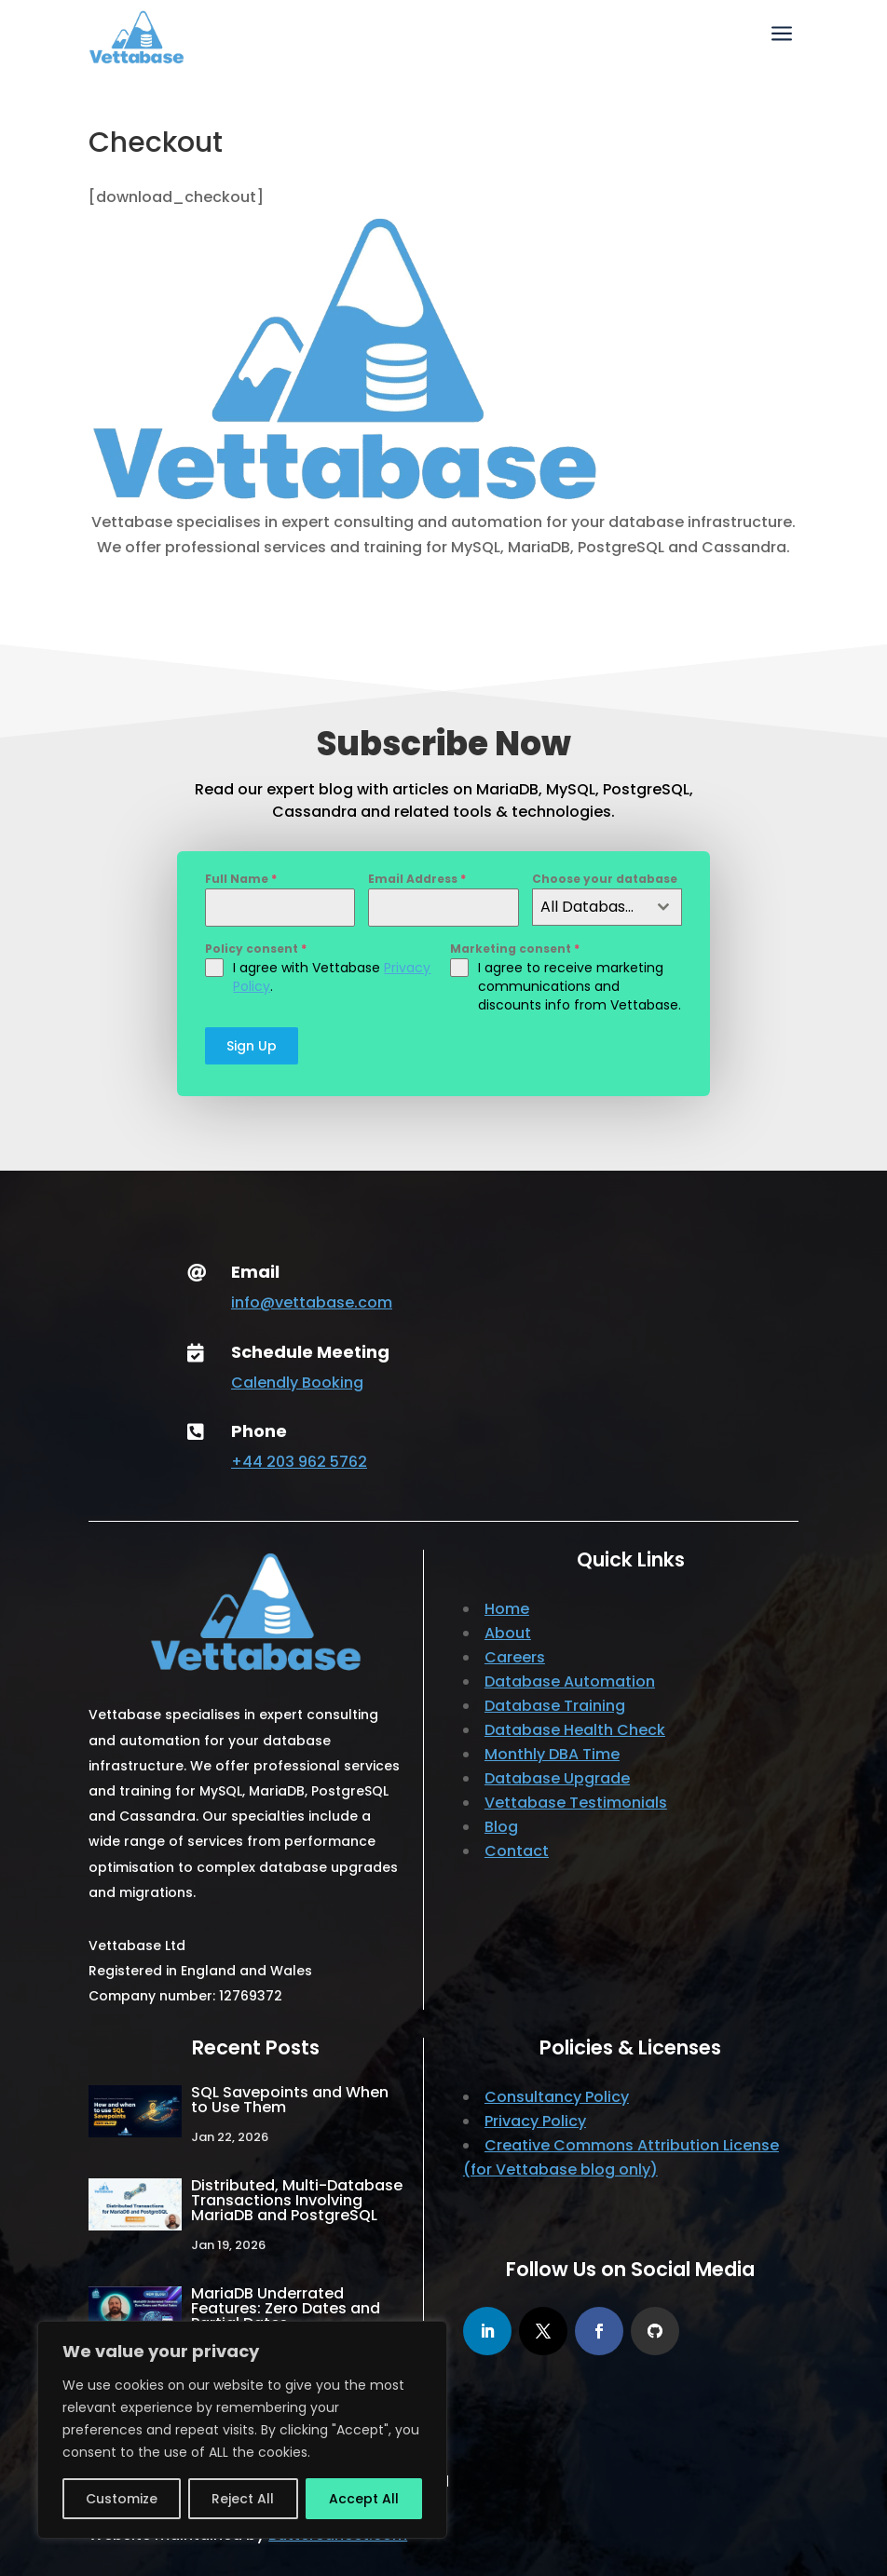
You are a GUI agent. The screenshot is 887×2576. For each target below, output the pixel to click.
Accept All (364, 2498)
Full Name (241, 879)
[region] (242, 2430)
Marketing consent (515, 948)
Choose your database (604, 879)
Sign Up (251, 1046)
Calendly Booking (297, 1382)
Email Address (417, 879)
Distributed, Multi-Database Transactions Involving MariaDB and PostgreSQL (297, 2200)
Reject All (243, 2498)
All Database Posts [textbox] (593, 906)
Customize (121, 2498)
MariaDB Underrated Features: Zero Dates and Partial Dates (285, 2308)
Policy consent (256, 948)
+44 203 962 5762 (299, 1461)
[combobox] (607, 907)
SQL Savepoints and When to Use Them (290, 2099)
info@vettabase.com (311, 1302)
